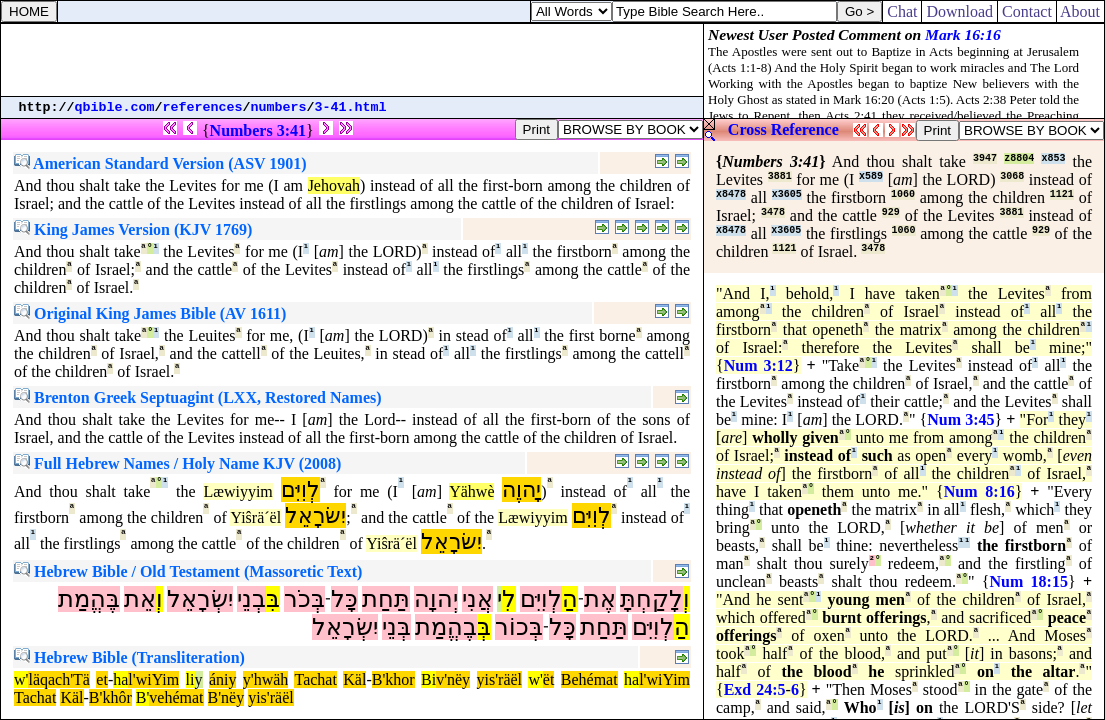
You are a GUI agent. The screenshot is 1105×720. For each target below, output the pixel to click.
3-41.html (351, 107)
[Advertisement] (352, 60)
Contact (1027, 11)
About (1080, 11)
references (203, 107)
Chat (902, 11)
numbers (279, 107)
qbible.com (115, 107)
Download (959, 11)
